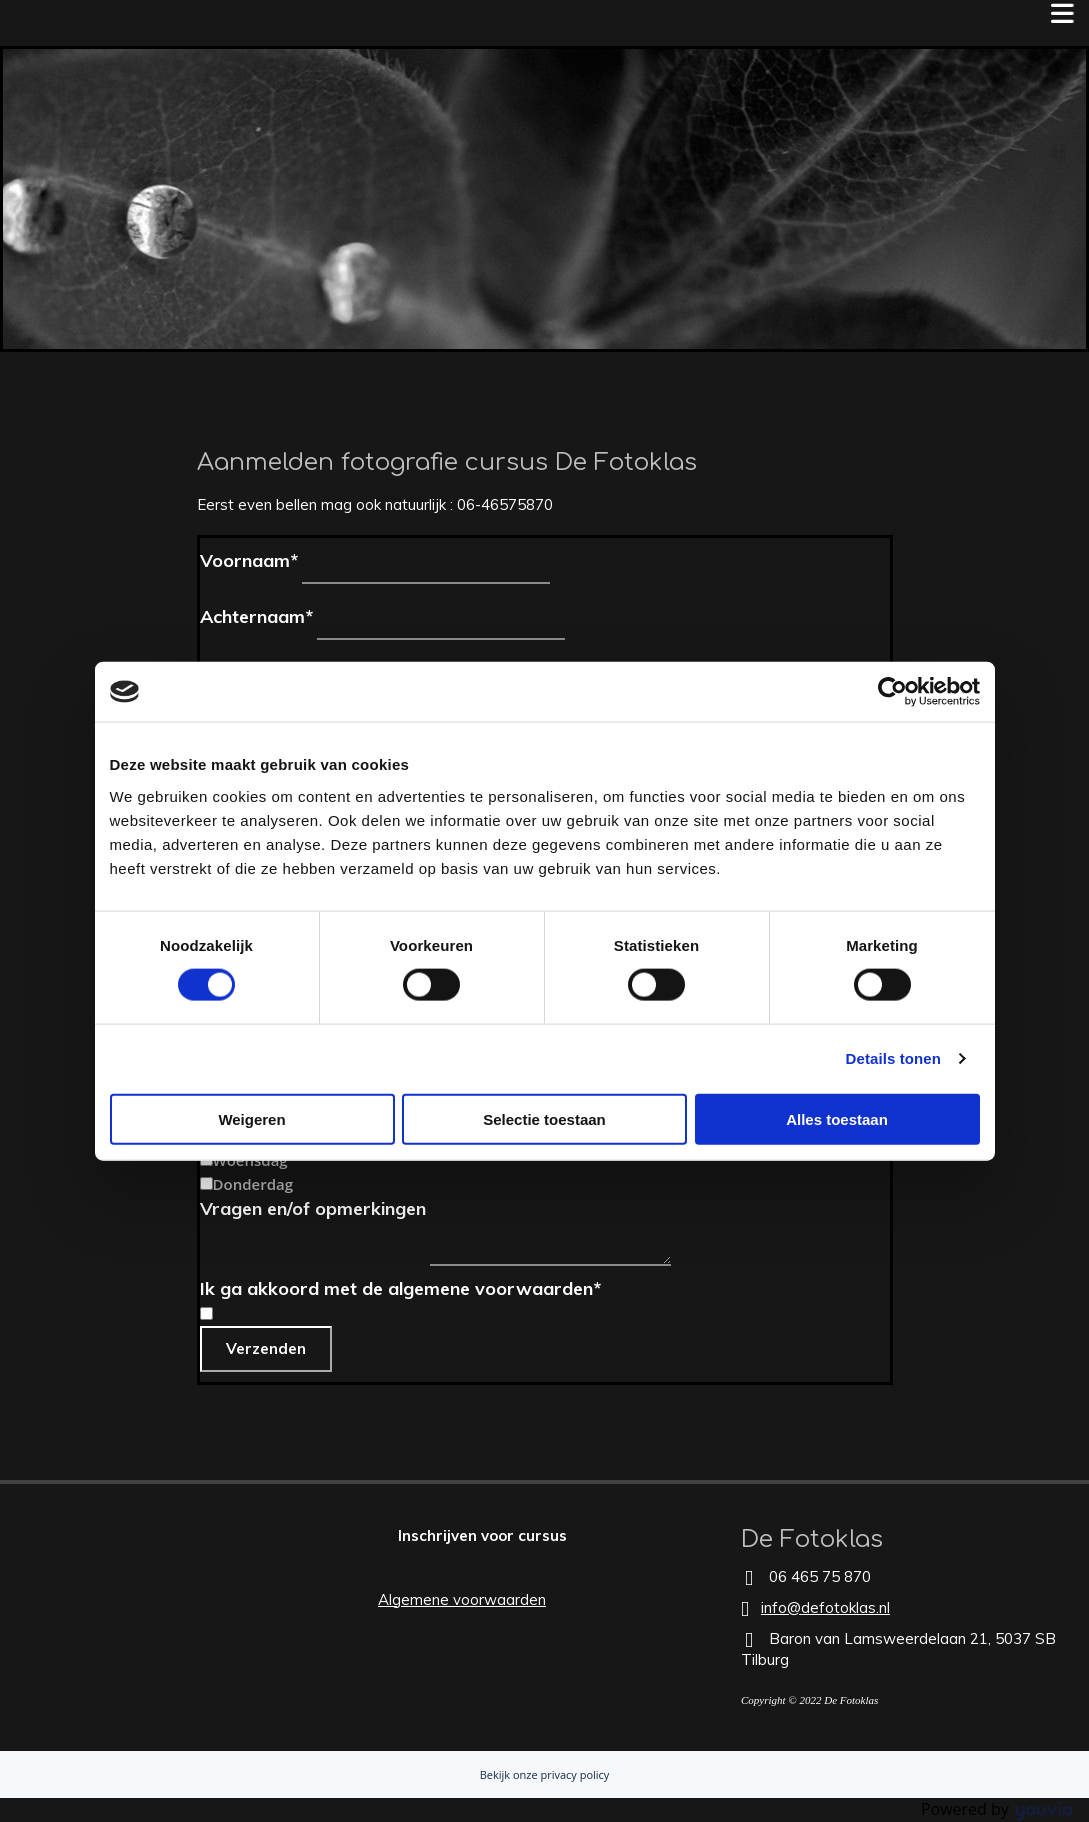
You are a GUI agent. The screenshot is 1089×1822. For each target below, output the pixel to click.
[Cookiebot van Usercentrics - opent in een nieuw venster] (892, 692)
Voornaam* (249, 560)
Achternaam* (256, 616)
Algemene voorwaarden (462, 1599)
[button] (482, 1535)
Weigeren (251, 1118)
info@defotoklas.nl (825, 1607)
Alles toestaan (837, 1118)
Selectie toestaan (544, 1118)
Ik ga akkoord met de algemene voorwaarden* (400, 1288)
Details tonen (893, 1058)
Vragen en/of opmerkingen (313, 1208)
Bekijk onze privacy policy (545, 1774)
